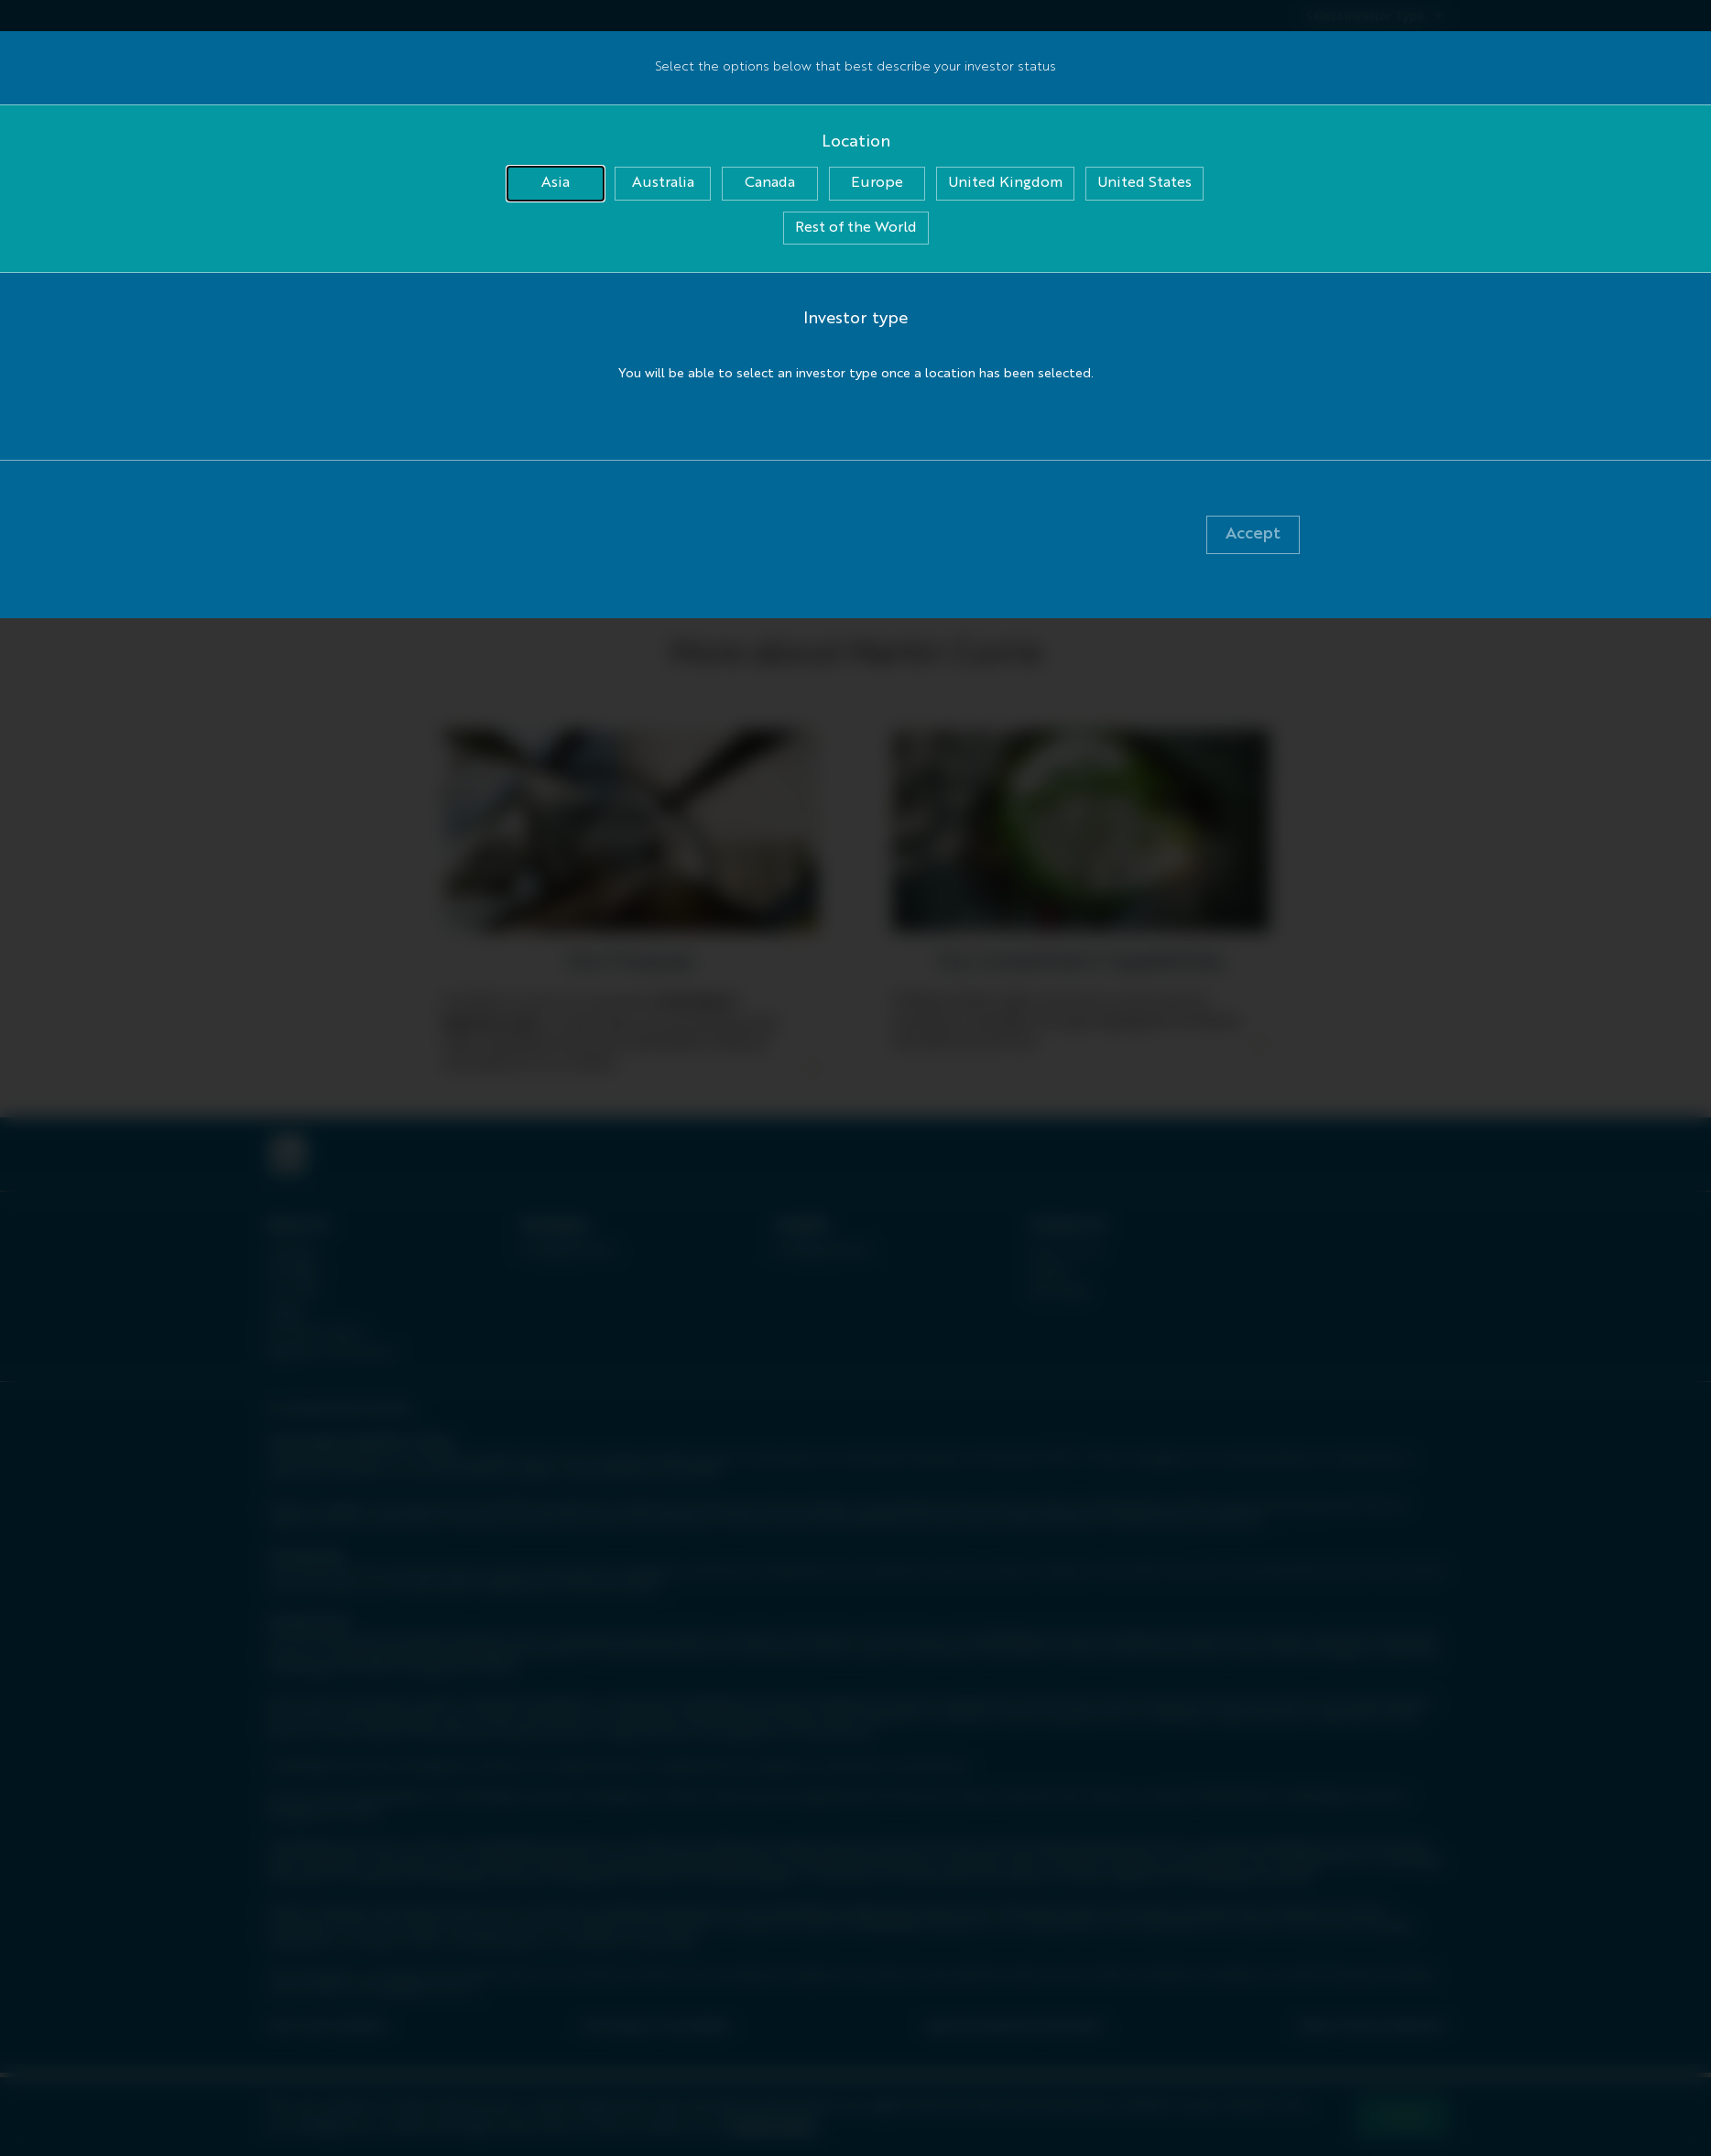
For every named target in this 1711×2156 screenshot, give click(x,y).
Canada (770, 183)
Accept (1253, 534)
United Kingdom (1005, 183)
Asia (555, 183)
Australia (663, 183)
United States (1144, 183)
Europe (877, 183)
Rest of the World (856, 228)
